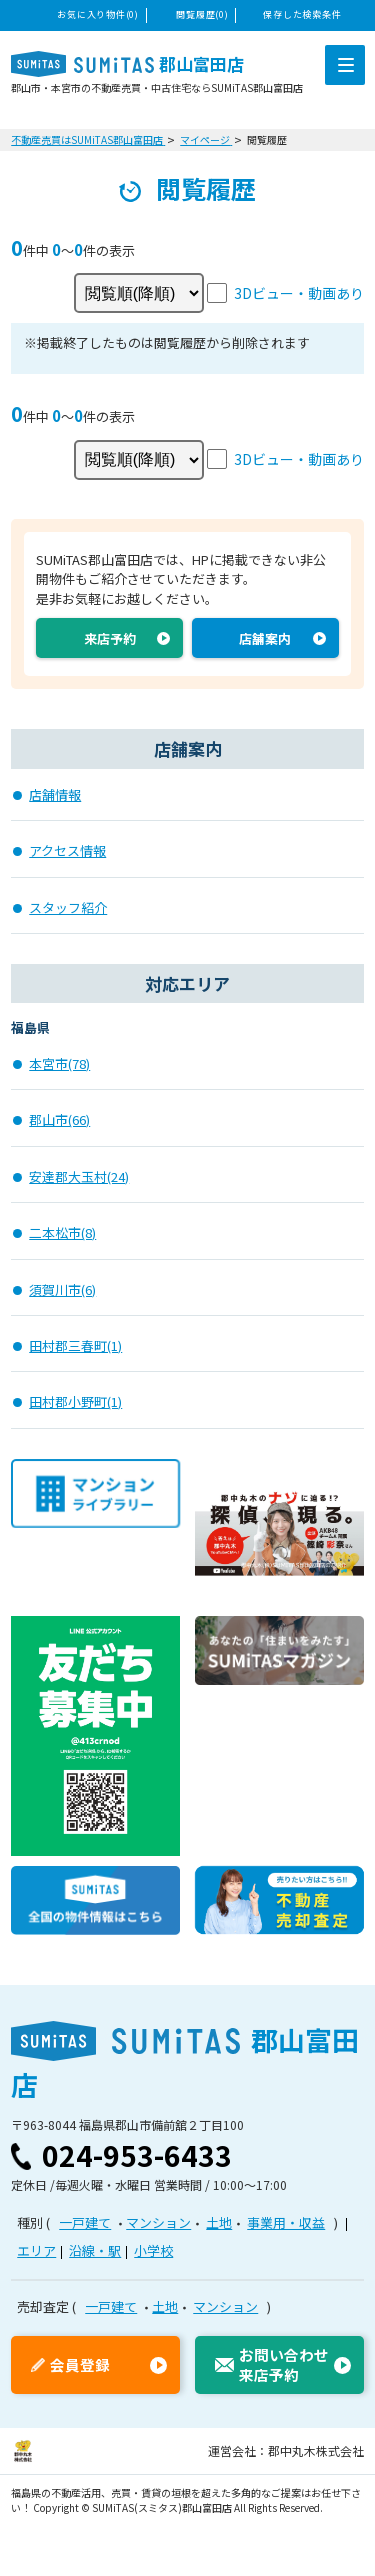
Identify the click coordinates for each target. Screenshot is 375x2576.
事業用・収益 (286, 2222)
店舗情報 (55, 794)
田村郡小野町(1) (75, 1401)
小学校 (153, 2250)
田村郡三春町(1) (75, 1345)
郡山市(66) (59, 1119)
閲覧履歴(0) (202, 14)
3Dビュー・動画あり (299, 293)
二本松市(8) (62, 1232)
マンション (158, 2222)
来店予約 (110, 638)
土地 (219, 2222)
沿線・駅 (95, 2250)
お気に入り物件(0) (97, 14)
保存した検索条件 (302, 14)
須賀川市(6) (62, 1289)
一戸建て (85, 2222)
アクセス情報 (67, 850)
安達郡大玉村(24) (79, 1176)
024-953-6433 (137, 2155)
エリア (36, 2250)
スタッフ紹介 (68, 907)
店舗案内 (265, 638)
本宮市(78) (59, 1063)
